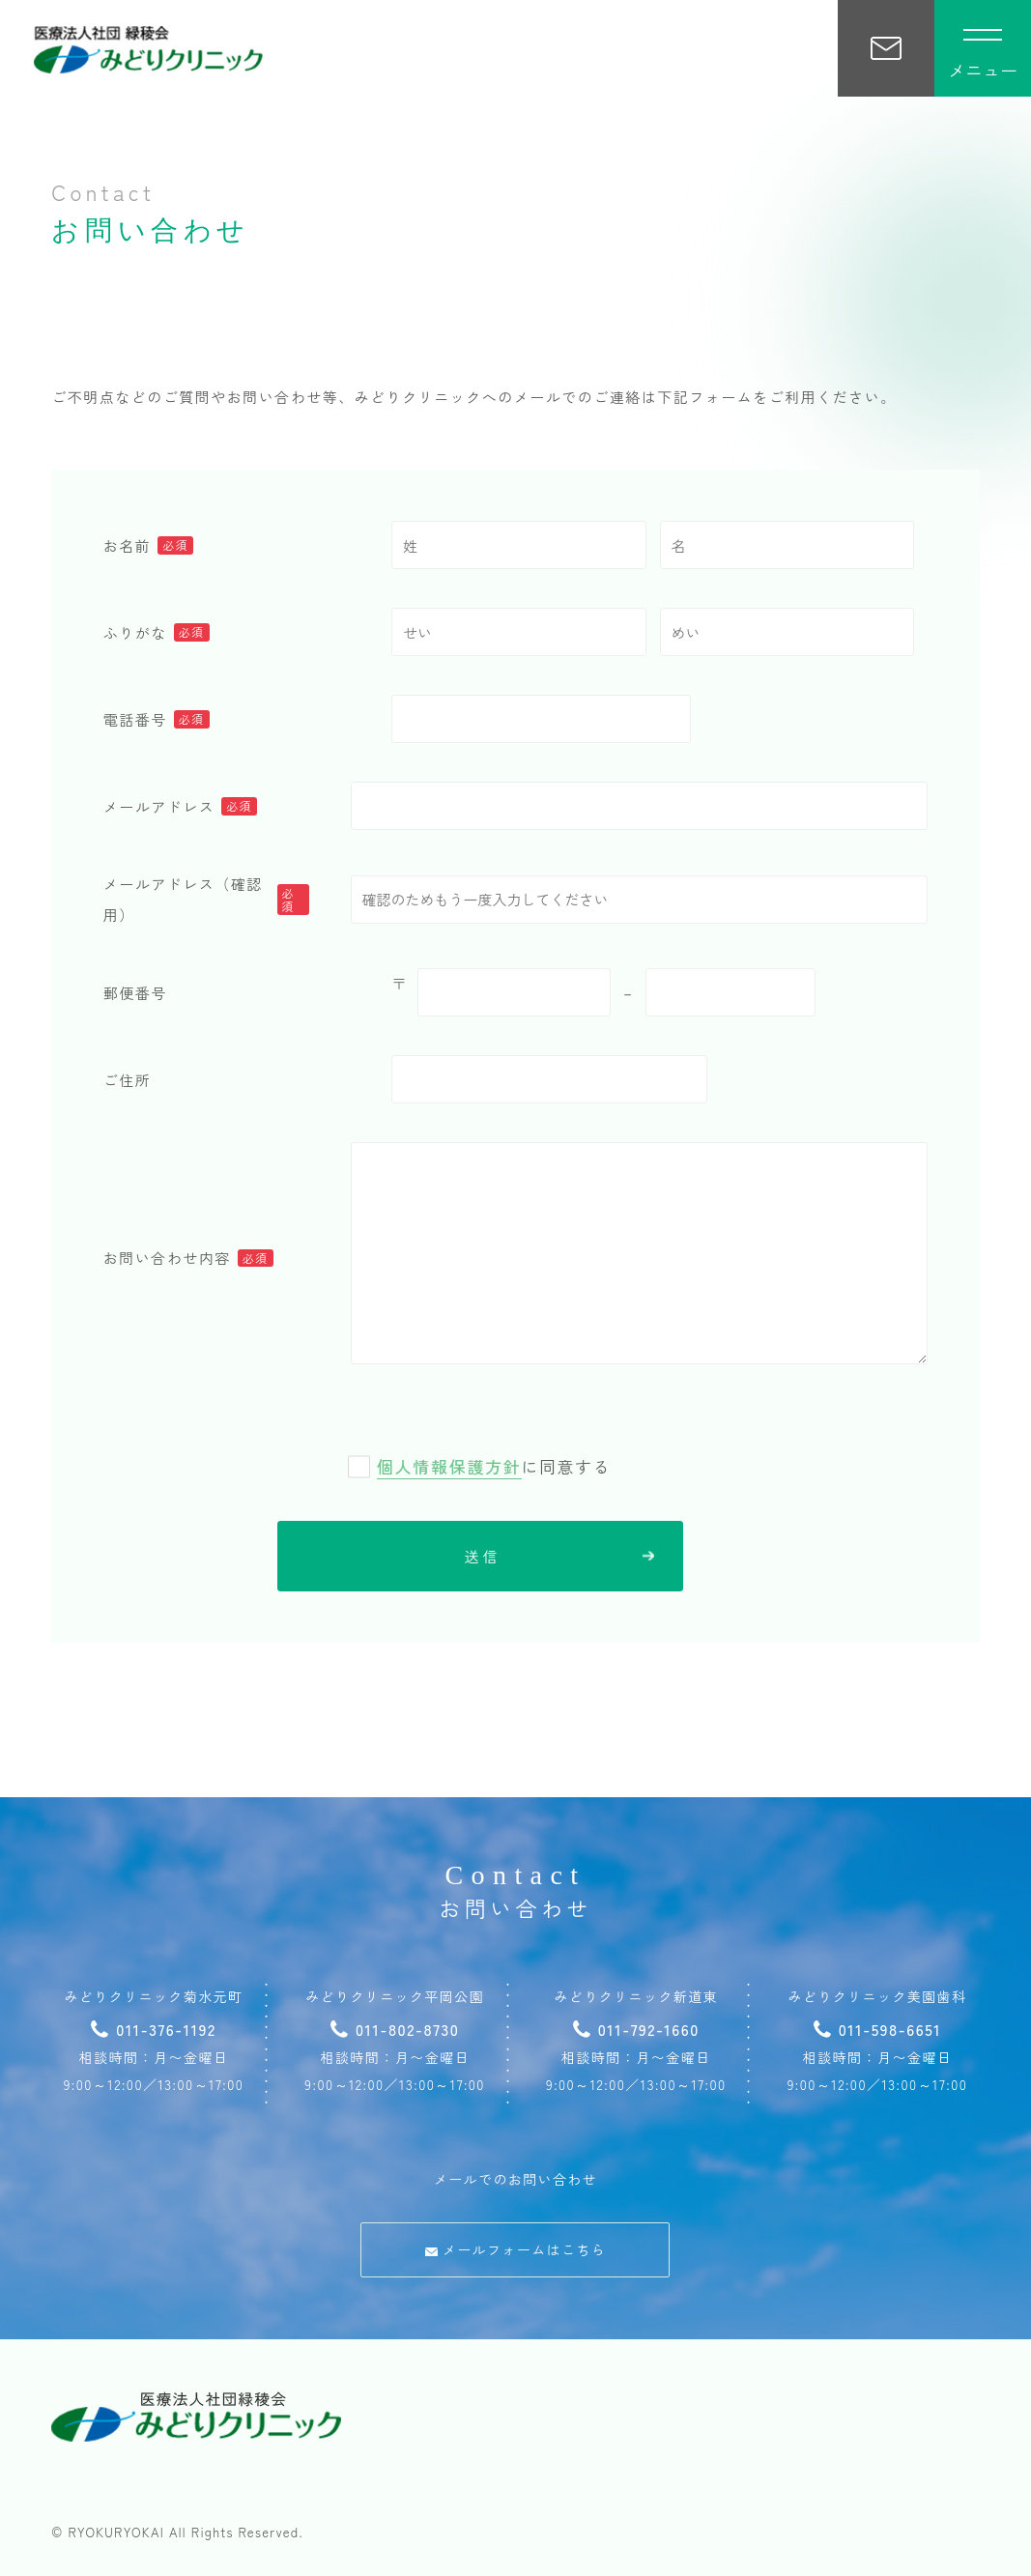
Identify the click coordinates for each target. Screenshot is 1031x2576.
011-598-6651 (878, 2029)
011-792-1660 (636, 2029)
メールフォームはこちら (515, 2249)
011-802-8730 (395, 2029)
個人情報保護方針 (449, 1466)
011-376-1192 (153, 2029)
